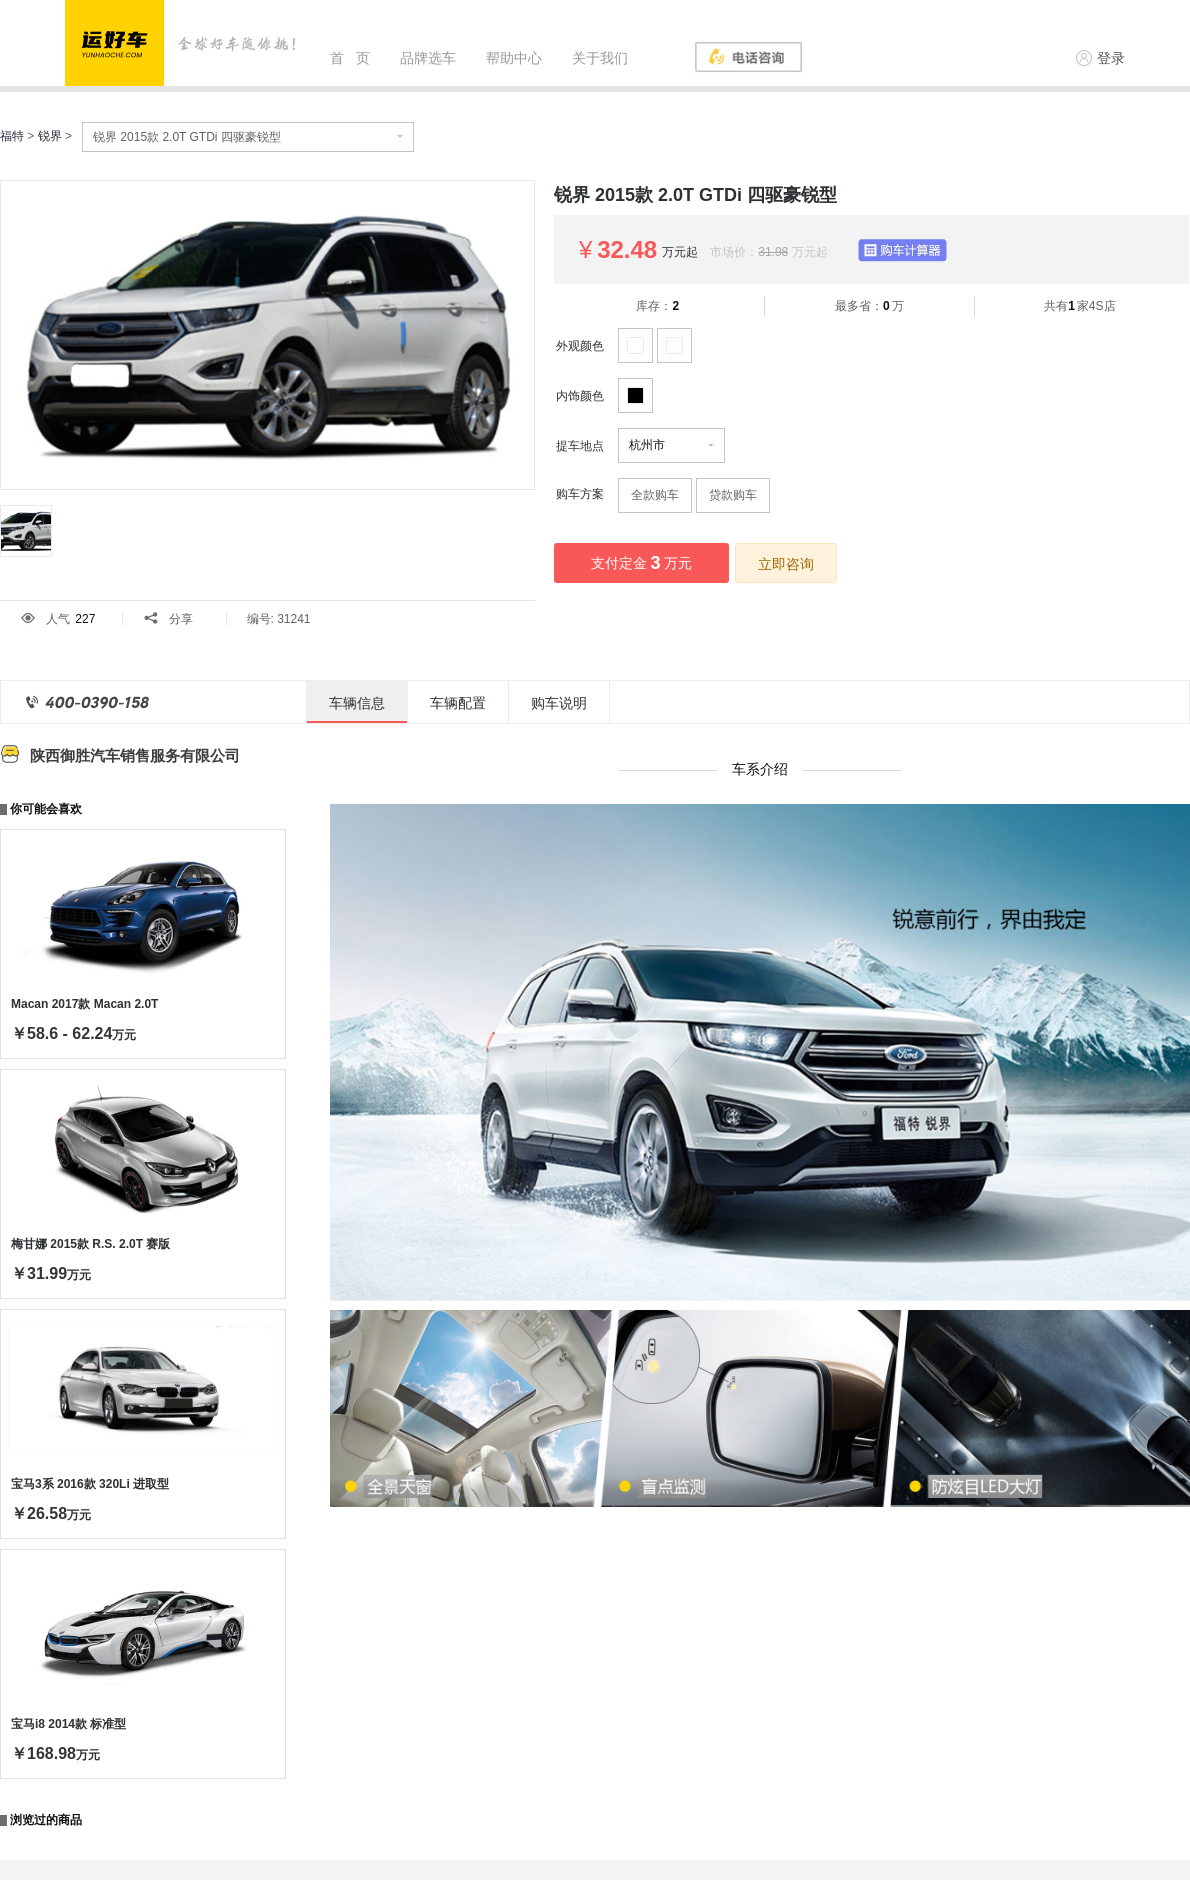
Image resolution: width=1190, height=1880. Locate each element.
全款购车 (655, 495)
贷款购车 (733, 495)
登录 (1100, 58)
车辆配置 (458, 703)
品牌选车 (428, 58)
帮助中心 (514, 58)
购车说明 (559, 703)
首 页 (350, 58)
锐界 (50, 136)
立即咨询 (786, 564)
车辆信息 (357, 703)
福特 (12, 136)
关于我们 (600, 58)
